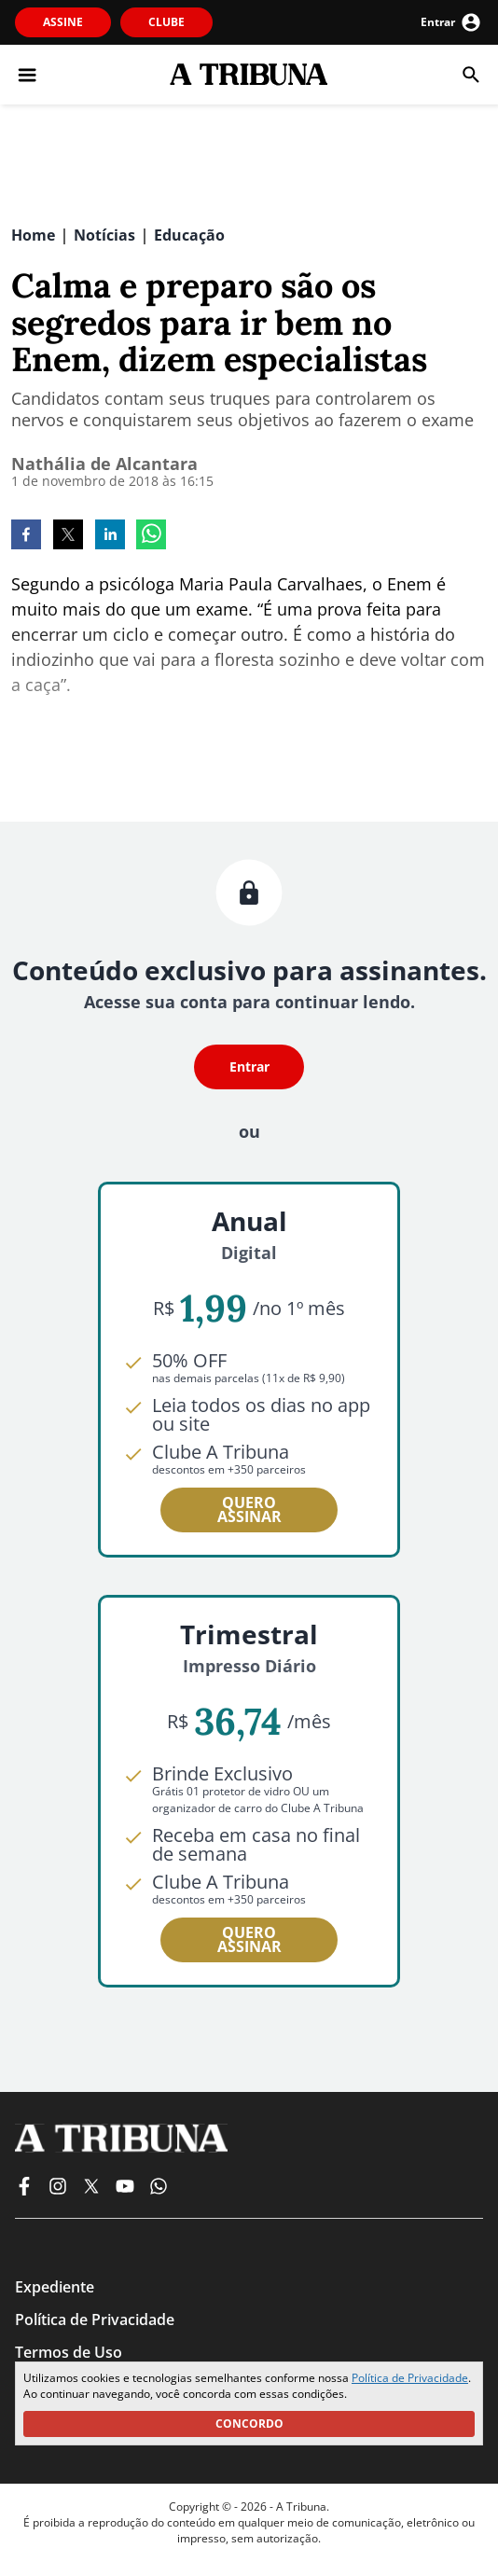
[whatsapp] (151, 536)
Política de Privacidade (410, 2378)
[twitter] (68, 536)
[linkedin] (110, 536)
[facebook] (26, 536)
